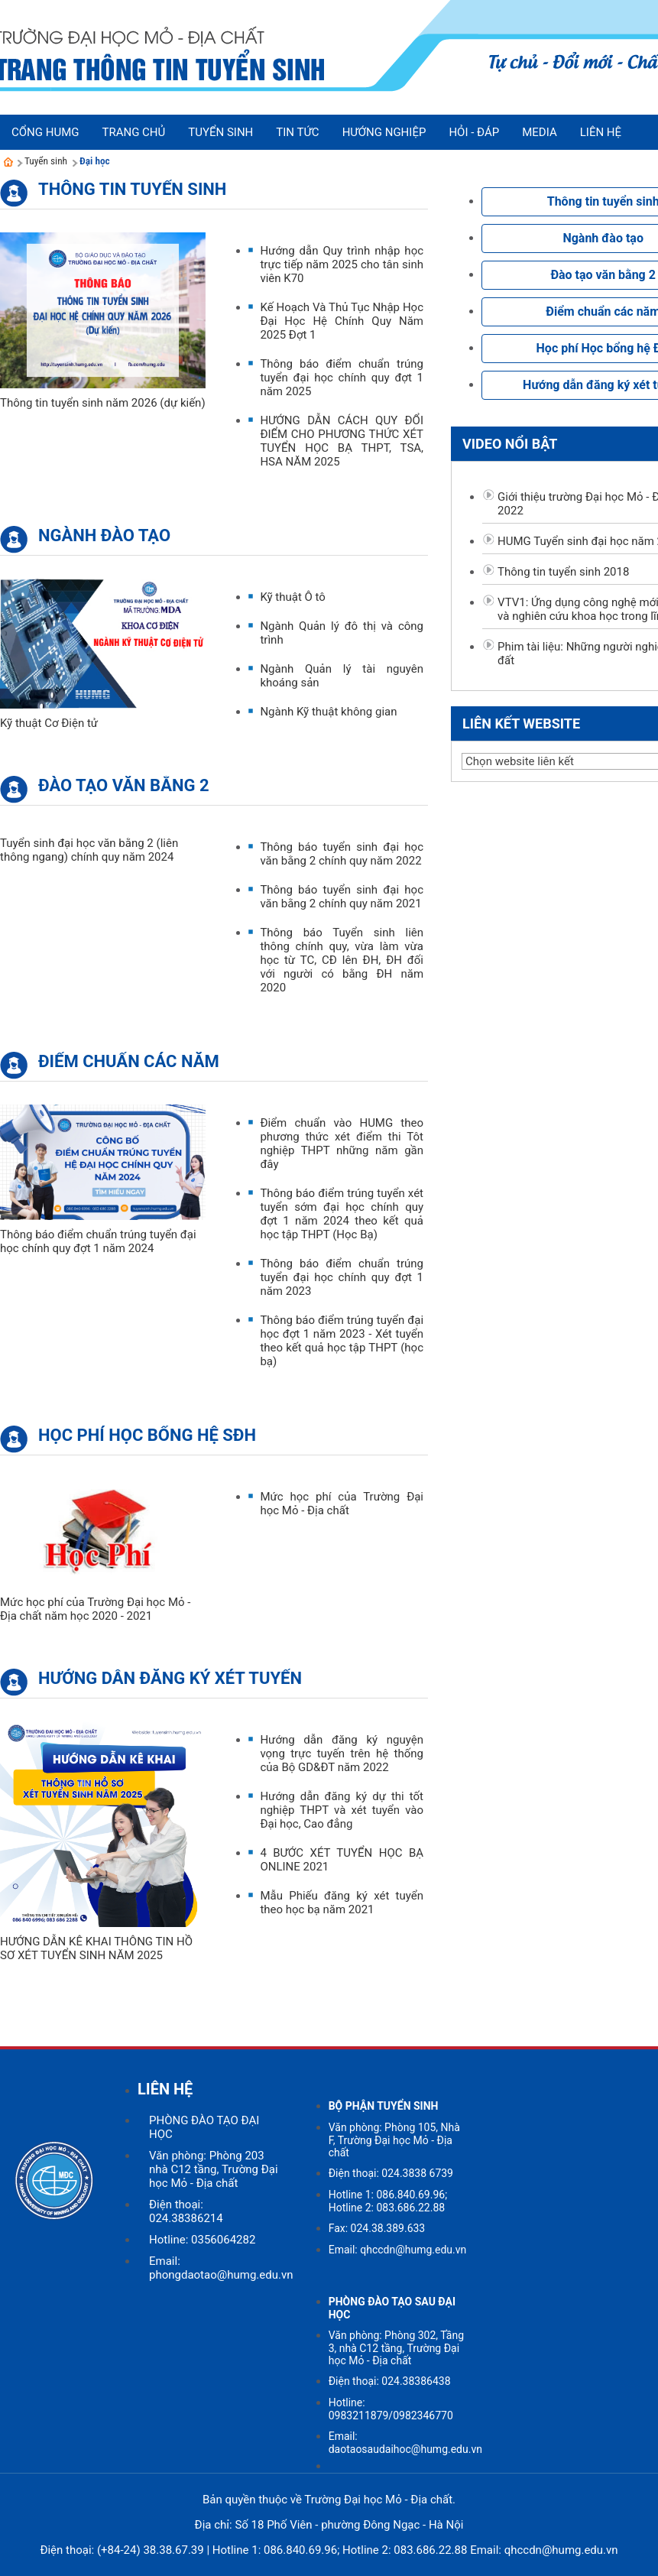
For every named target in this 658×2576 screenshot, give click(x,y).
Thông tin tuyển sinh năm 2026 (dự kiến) (103, 403)
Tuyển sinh (45, 161)
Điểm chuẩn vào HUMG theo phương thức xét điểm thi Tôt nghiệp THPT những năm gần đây (341, 1143)
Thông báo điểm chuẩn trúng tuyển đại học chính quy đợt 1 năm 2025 (341, 377)
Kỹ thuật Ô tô (293, 597)
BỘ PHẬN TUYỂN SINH (384, 2106)
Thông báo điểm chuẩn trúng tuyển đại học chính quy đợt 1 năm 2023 (341, 1277)
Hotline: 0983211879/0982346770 (391, 2409)
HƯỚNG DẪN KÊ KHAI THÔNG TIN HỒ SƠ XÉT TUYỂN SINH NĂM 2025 (96, 1948)
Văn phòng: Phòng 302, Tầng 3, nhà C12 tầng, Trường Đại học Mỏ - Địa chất (396, 2348)
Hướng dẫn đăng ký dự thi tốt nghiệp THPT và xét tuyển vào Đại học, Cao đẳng (341, 1810)
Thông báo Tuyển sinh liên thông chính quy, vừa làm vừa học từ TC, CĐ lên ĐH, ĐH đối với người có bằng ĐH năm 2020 (341, 960)
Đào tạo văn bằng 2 (123, 785)
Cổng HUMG (45, 132)
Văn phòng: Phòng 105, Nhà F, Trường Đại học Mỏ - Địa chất (394, 2140)
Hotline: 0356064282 (202, 2240)
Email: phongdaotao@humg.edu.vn (221, 2268)
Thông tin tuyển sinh (132, 189)
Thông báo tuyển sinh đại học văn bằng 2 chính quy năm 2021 (341, 896)
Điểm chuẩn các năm (128, 1061)
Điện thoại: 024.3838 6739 (391, 2173)
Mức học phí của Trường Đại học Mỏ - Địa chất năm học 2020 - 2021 (95, 1609)
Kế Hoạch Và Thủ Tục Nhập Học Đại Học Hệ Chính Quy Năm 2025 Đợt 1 (341, 321)
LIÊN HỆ (165, 2089)
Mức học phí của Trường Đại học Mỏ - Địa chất (341, 1503)
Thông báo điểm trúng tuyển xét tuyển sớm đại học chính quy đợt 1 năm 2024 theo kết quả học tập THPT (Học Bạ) (341, 1213)
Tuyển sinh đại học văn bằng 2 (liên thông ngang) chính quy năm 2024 (89, 850)
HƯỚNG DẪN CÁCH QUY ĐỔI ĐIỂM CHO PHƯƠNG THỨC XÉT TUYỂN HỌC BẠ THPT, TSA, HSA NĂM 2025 (341, 441)
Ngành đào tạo (104, 535)
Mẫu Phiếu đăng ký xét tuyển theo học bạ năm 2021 (341, 1902)
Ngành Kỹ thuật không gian (328, 712)
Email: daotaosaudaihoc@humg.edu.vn (405, 2442)
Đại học (94, 161)
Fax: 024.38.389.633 (377, 2228)
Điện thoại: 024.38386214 (186, 2211)
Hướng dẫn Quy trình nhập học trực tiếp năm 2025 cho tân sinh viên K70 (341, 264)
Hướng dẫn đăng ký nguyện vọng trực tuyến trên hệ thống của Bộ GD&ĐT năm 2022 (341, 1753)
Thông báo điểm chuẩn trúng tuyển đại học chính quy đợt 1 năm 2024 (98, 1241)
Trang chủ (133, 132)
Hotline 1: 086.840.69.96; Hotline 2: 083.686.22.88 (388, 2201)
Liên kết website (521, 723)
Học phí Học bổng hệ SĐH (147, 1435)
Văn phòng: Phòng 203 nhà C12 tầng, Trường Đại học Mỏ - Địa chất (213, 2169)
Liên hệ (600, 132)
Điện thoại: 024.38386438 (390, 2381)
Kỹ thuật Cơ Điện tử (49, 723)
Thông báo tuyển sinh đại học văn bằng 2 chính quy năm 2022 (341, 854)
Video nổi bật (509, 444)
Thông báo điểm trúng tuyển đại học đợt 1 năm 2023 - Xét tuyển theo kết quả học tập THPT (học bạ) (341, 1340)
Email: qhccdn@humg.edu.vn (398, 2249)
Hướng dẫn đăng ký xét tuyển (170, 1678)
